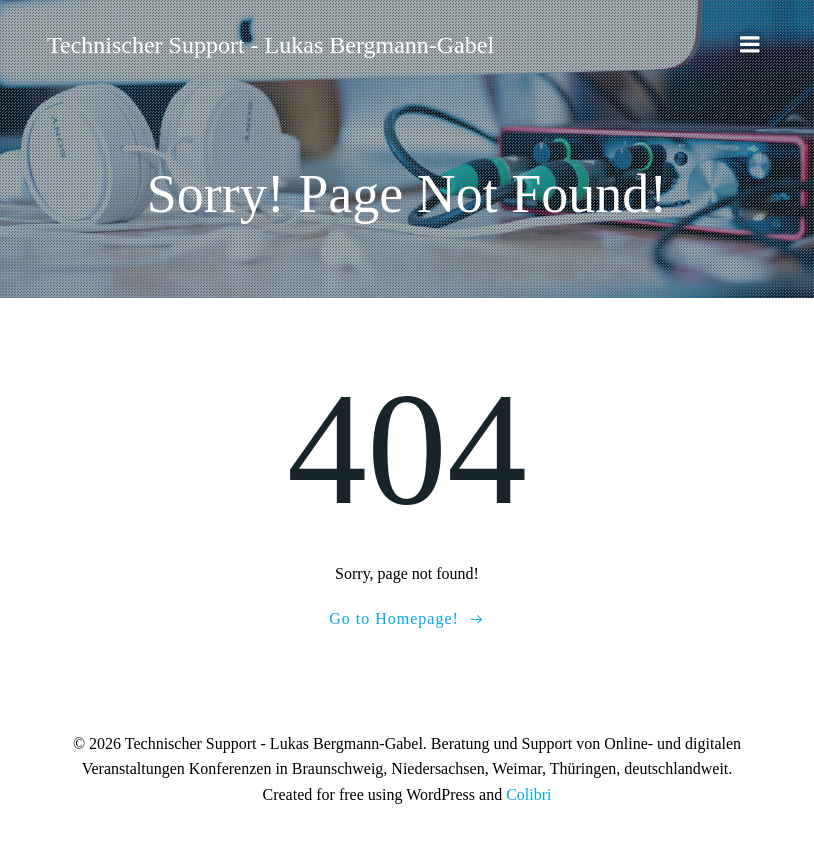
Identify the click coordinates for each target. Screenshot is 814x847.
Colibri (528, 794)
